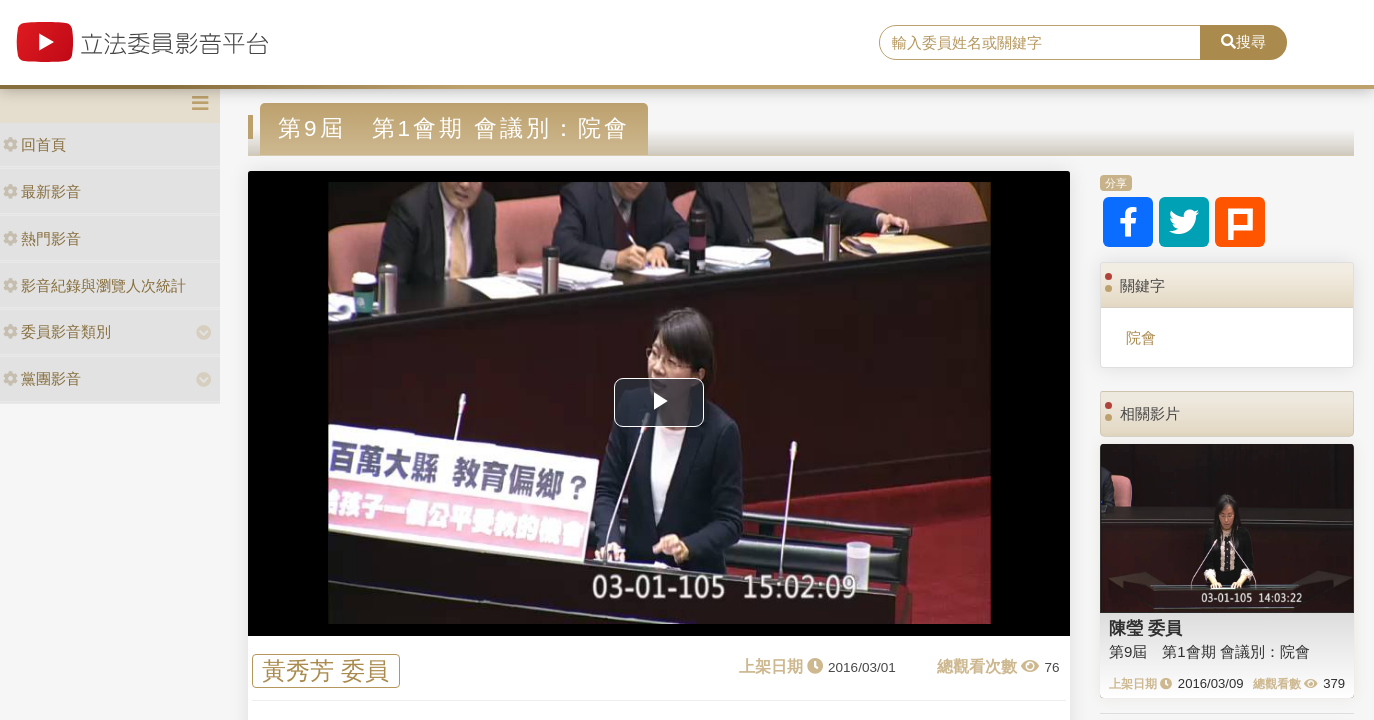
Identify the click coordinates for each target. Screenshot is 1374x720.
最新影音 (42, 191)
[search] (1039, 43)
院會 (1141, 337)
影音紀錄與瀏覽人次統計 (94, 285)
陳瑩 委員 (1145, 628)
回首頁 (34, 144)
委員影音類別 (57, 331)
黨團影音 (42, 378)
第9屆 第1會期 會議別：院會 (1209, 651)
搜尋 (1243, 41)
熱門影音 (42, 238)
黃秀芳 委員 (325, 671)
